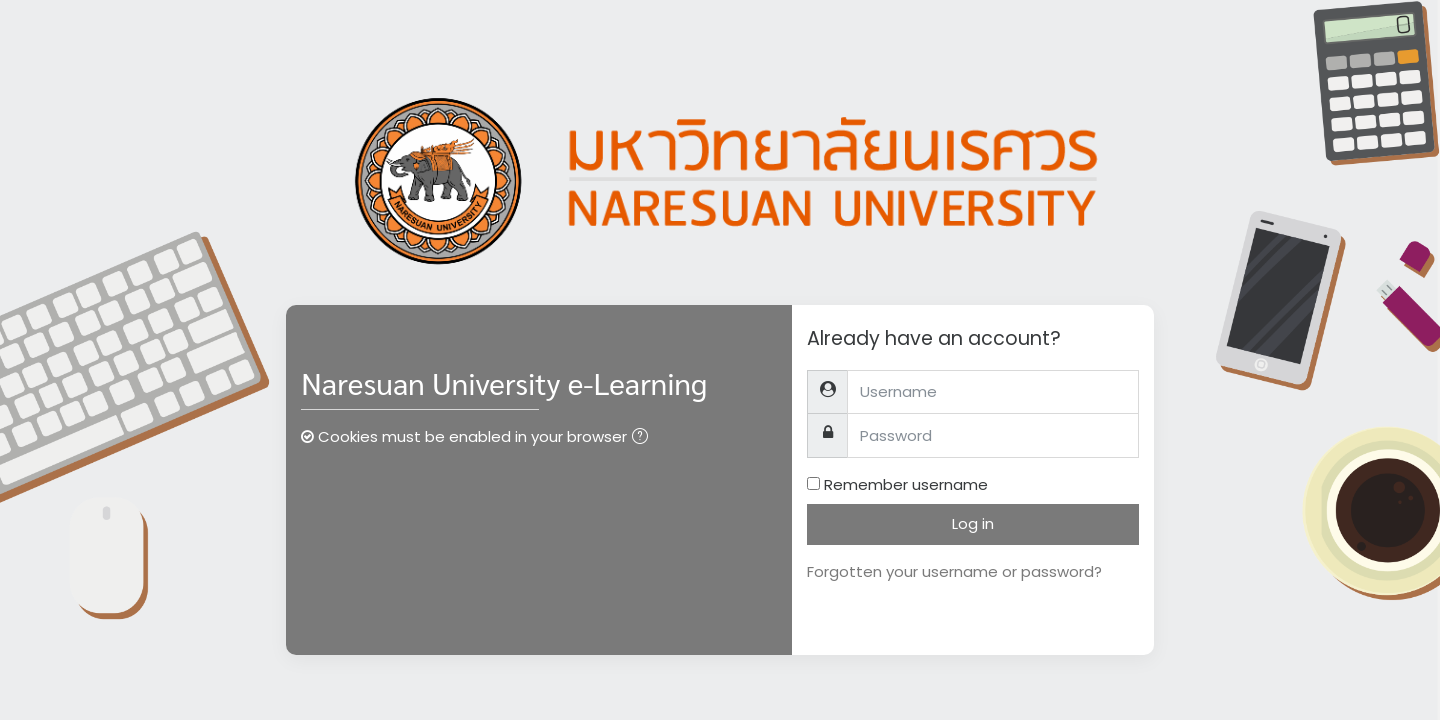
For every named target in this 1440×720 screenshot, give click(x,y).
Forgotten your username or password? (954, 571)
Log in (973, 523)
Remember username (906, 484)
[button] (644, 438)
